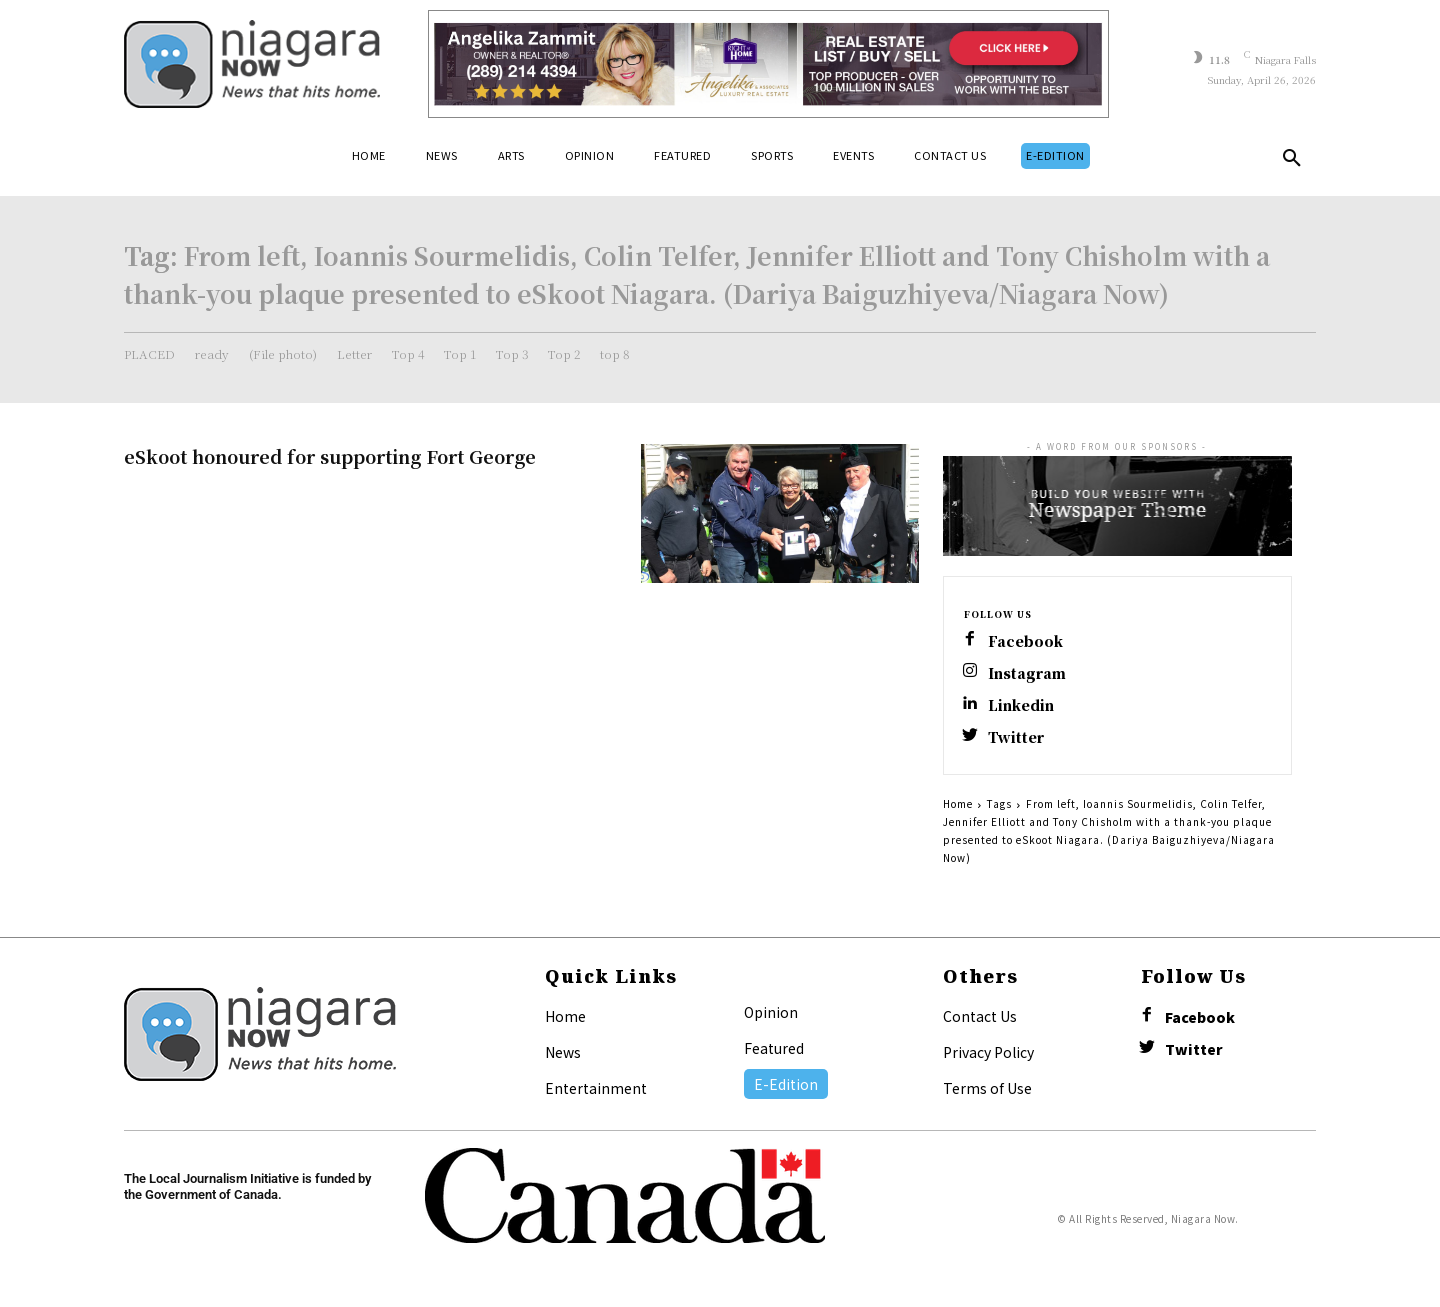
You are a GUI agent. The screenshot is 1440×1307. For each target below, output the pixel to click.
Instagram (1027, 673)
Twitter (1016, 737)
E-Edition (786, 1084)
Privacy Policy (988, 1052)
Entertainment (596, 1088)
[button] (1292, 162)
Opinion (771, 1012)
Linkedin (1021, 705)
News (563, 1052)
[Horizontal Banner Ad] (768, 64)
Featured (774, 1048)
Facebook (1025, 641)
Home (958, 803)
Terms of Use (987, 1088)
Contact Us (980, 1016)
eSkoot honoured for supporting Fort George (330, 456)
